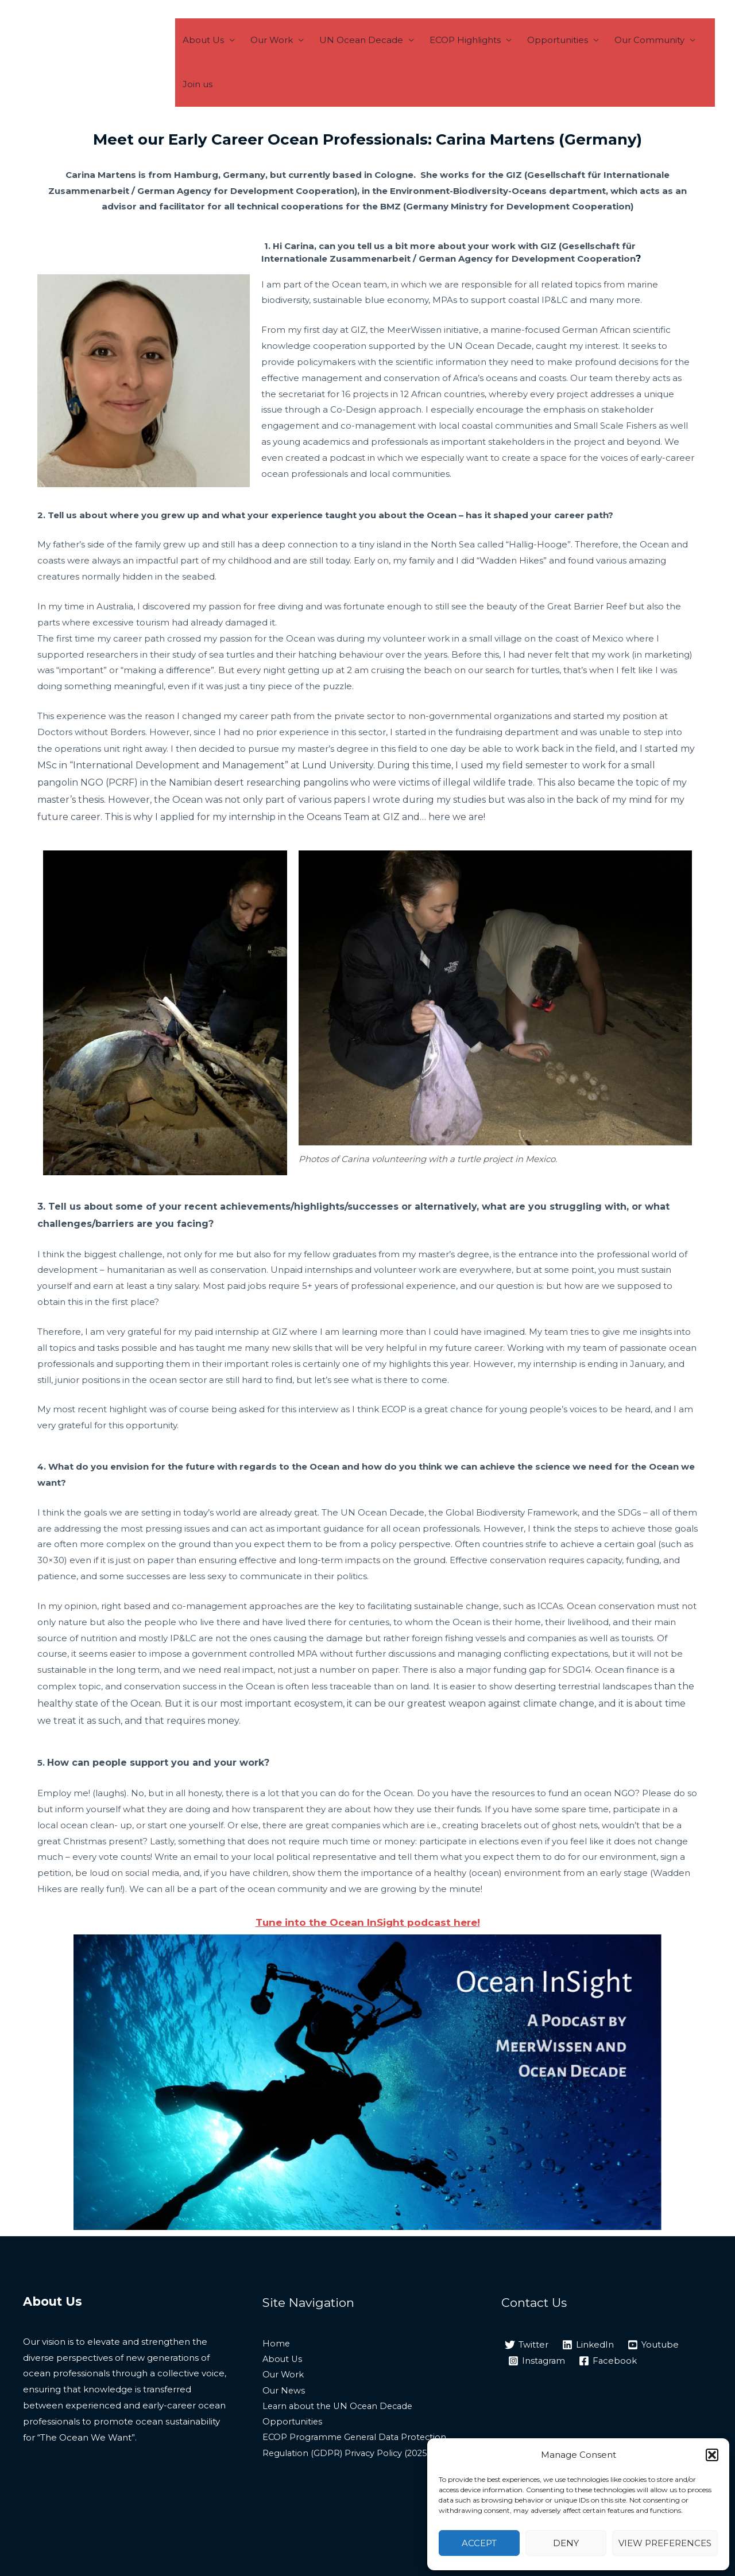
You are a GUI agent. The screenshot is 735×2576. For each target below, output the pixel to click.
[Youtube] (653, 2345)
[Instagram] (537, 2361)
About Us (218, 62)
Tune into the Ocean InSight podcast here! (368, 1922)
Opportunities (542, 62)
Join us (696, 62)
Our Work (279, 62)
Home (276, 2343)
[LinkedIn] (588, 2345)
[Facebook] (609, 2361)
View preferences (664, 2543)
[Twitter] (526, 2345)
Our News (284, 2392)
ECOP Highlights (457, 62)
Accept (479, 2543)
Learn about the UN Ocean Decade (341, 2407)
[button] (712, 2455)
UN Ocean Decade (361, 62)
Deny (566, 2543)
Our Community (627, 62)
